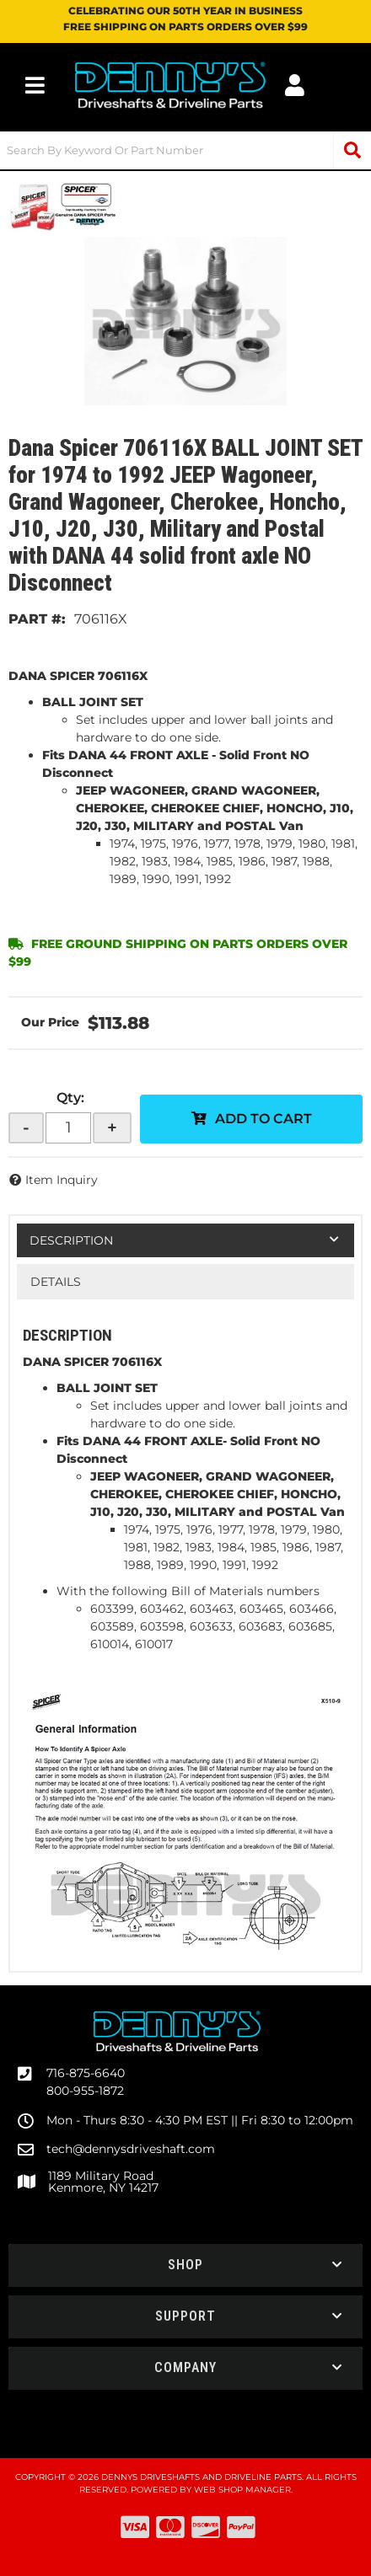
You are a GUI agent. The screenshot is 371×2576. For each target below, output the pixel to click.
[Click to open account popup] (295, 85)
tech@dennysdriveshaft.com (130, 2149)
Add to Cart (263, 1119)
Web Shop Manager (242, 2489)
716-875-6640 (85, 2073)
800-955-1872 (85, 2090)
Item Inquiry (61, 1179)
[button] (185, 150)
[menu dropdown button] (35, 85)
